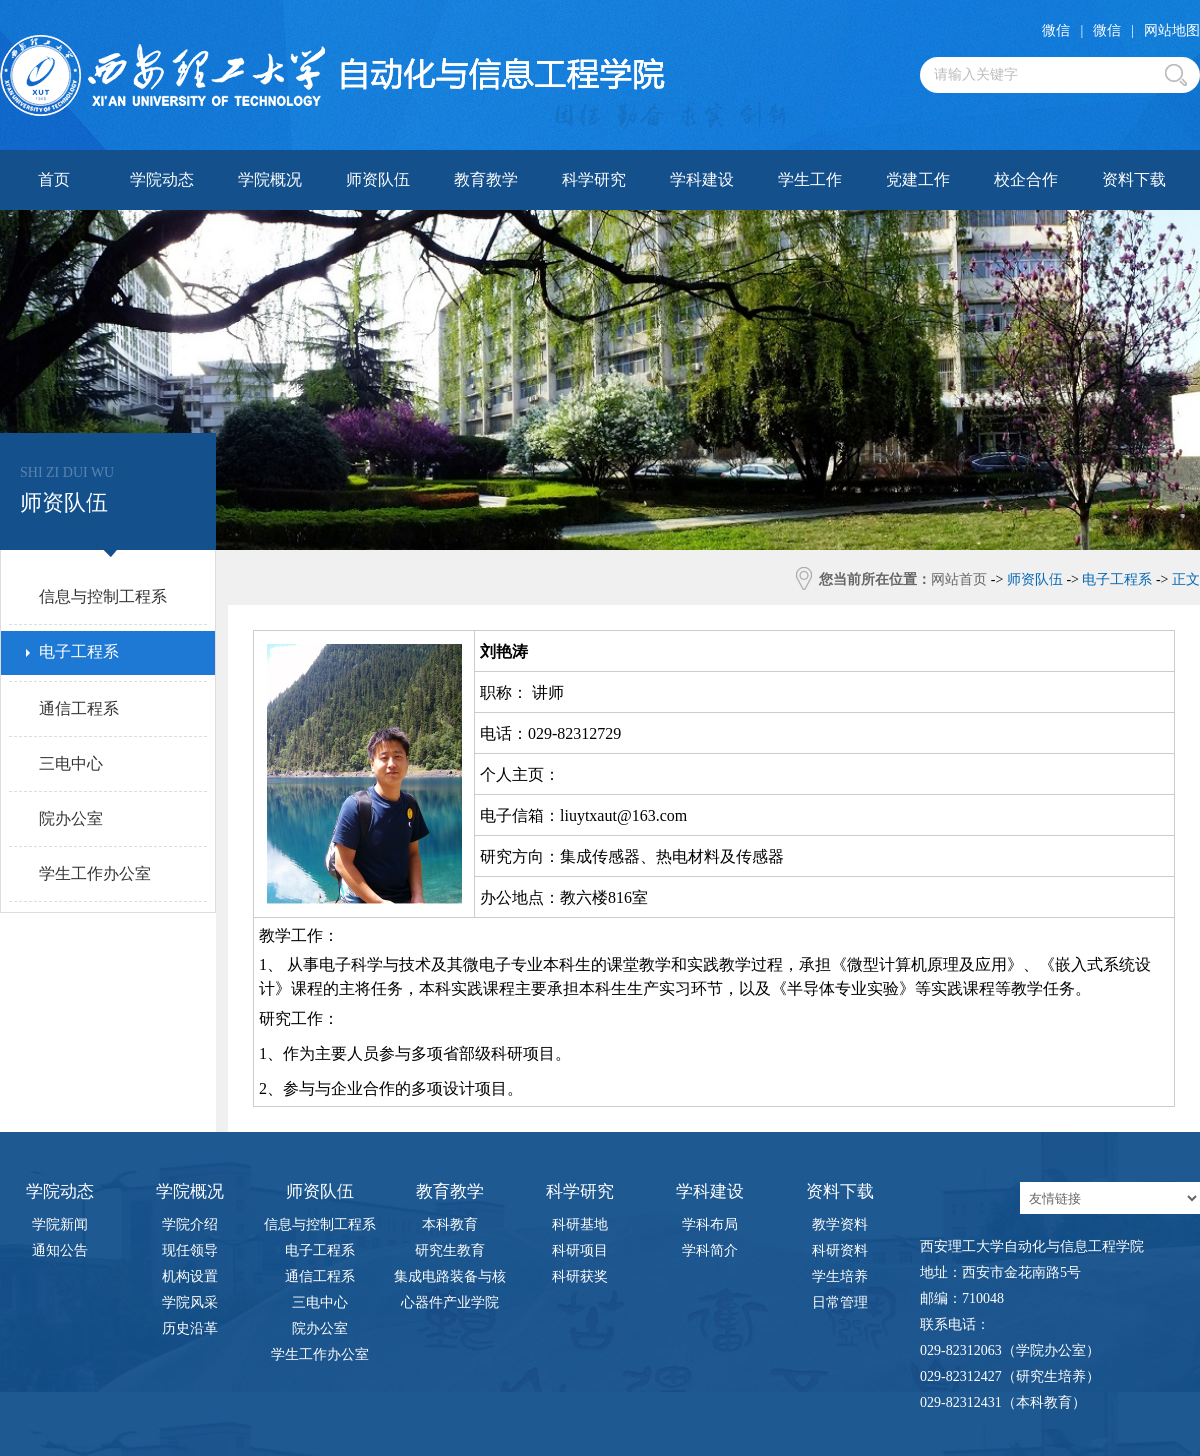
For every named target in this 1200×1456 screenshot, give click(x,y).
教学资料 (840, 1224)
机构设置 (190, 1276)
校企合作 (1026, 179)
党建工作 (918, 179)
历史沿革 (190, 1328)
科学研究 (594, 179)
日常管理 (840, 1302)
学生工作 (810, 179)
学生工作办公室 (320, 1354)
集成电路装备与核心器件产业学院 (450, 1279)
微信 (1056, 30)
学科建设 (702, 179)
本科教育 (450, 1224)
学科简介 (710, 1250)
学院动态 (162, 179)
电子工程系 (320, 1250)
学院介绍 (190, 1224)
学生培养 (840, 1276)
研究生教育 (450, 1250)
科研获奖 (580, 1276)
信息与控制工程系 (320, 1224)
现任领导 (190, 1250)
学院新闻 (60, 1224)
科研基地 (580, 1224)
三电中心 (320, 1302)
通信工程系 (320, 1276)
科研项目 (580, 1250)
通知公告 (60, 1250)
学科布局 (710, 1224)
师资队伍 (378, 179)
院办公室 (320, 1328)
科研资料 (840, 1250)
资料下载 (1134, 179)
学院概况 (270, 179)
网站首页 (959, 579)
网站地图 (1172, 30)
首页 (54, 179)
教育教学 (486, 179)
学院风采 (190, 1302)
